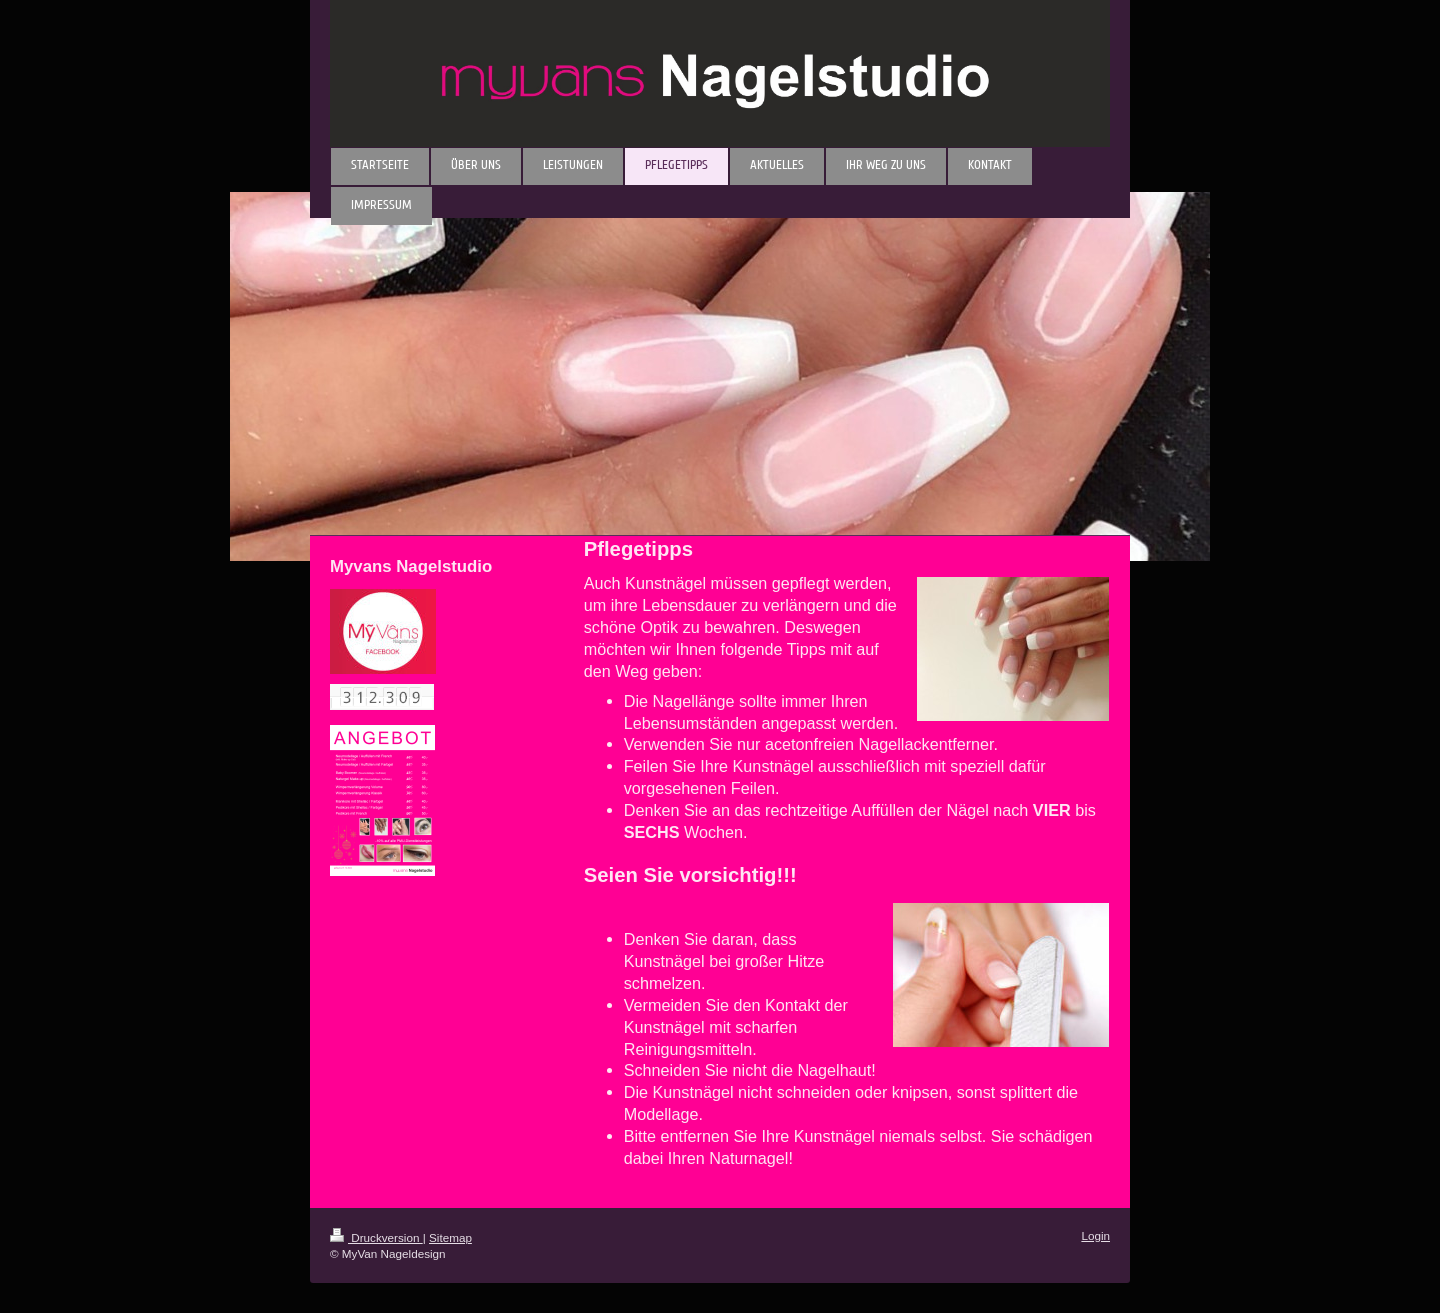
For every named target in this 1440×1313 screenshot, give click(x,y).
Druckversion (376, 1237)
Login (1095, 1235)
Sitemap (450, 1237)
